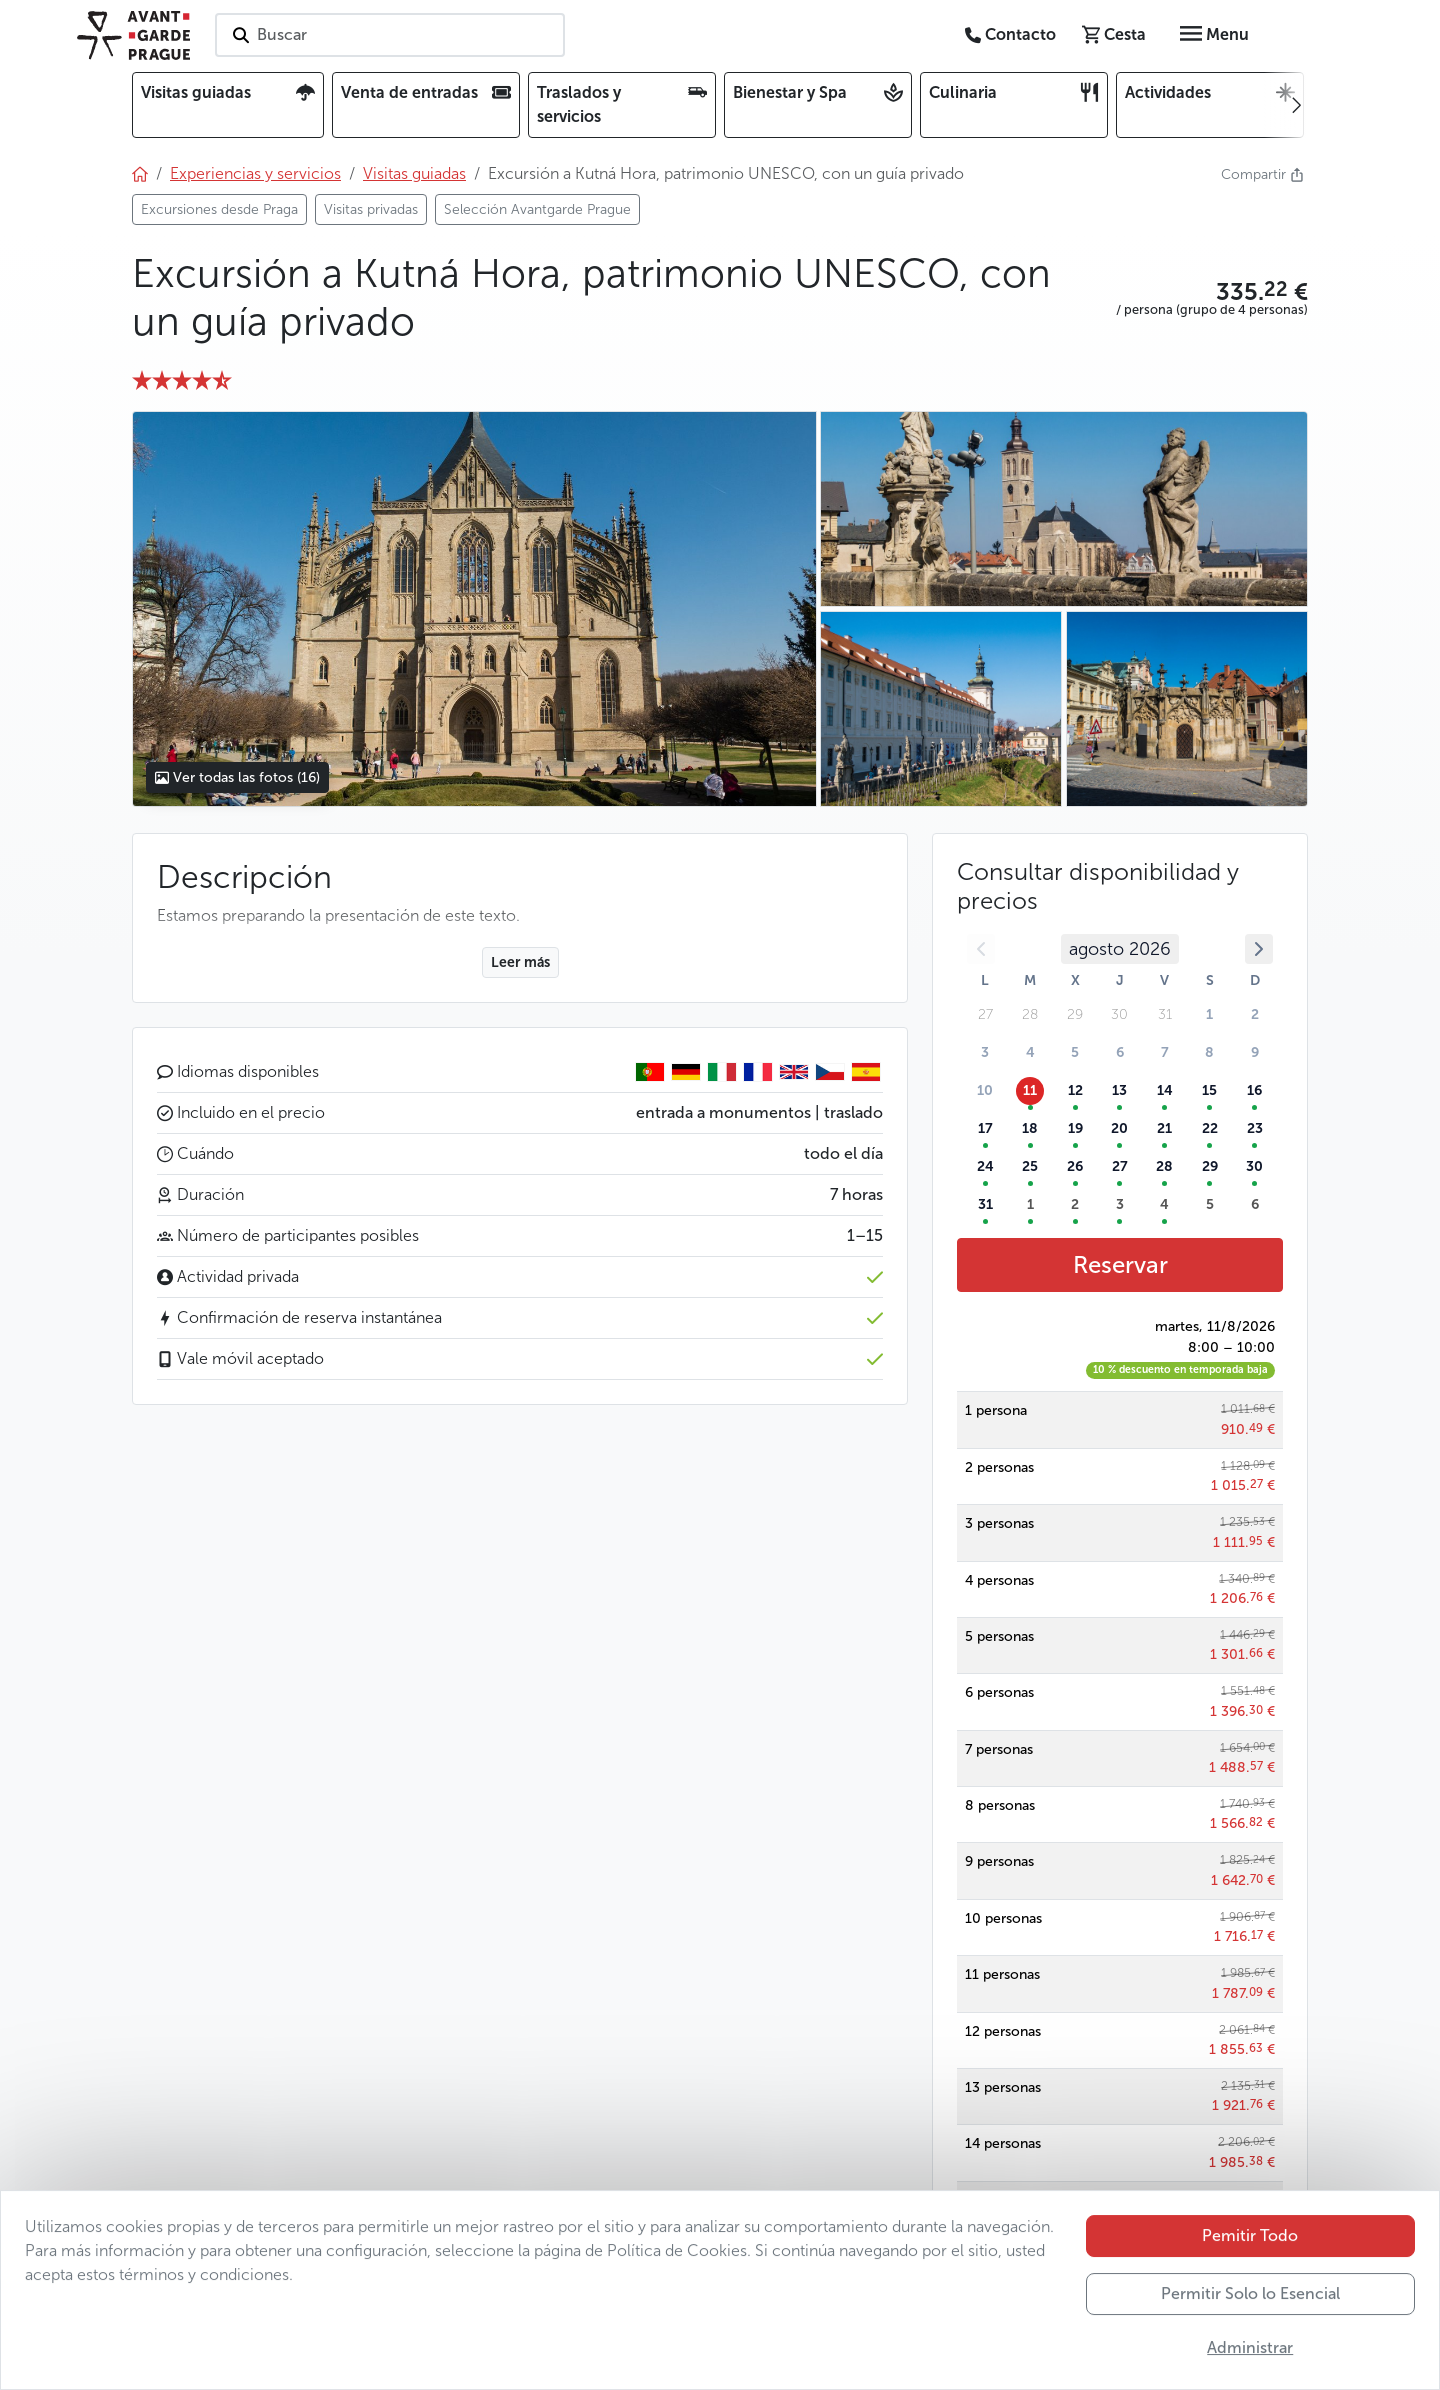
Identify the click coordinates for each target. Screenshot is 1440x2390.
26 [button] (1075, 1166)
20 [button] (1119, 1128)
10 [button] (985, 1090)
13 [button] (1119, 1090)
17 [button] (985, 1128)
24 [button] (985, 1166)
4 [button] (1030, 1052)
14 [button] (1165, 1090)
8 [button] (1209, 1052)
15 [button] (1209, 1090)
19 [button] (1075, 1128)
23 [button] (1255, 1128)
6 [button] (1120, 1052)
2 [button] (1255, 1014)
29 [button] (1210, 1166)
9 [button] (1255, 1052)
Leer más (520, 962)
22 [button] (1210, 1128)
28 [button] (1164, 1166)
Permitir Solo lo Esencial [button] (1250, 2309)
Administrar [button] (1250, 2363)
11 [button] (1030, 1090)
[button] (1212, 292)
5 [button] (1075, 1052)
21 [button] (1164, 1128)
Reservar (1120, 1264)
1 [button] (1209, 1014)
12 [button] (1075, 1090)
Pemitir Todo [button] (1250, 2251)
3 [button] (985, 1052)
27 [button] (1120, 1166)
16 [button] (1254, 1090)
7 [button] (1165, 1052)
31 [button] (985, 1204)
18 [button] (1030, 1128)
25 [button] (1030, 1166)
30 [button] (1254, 1166)
